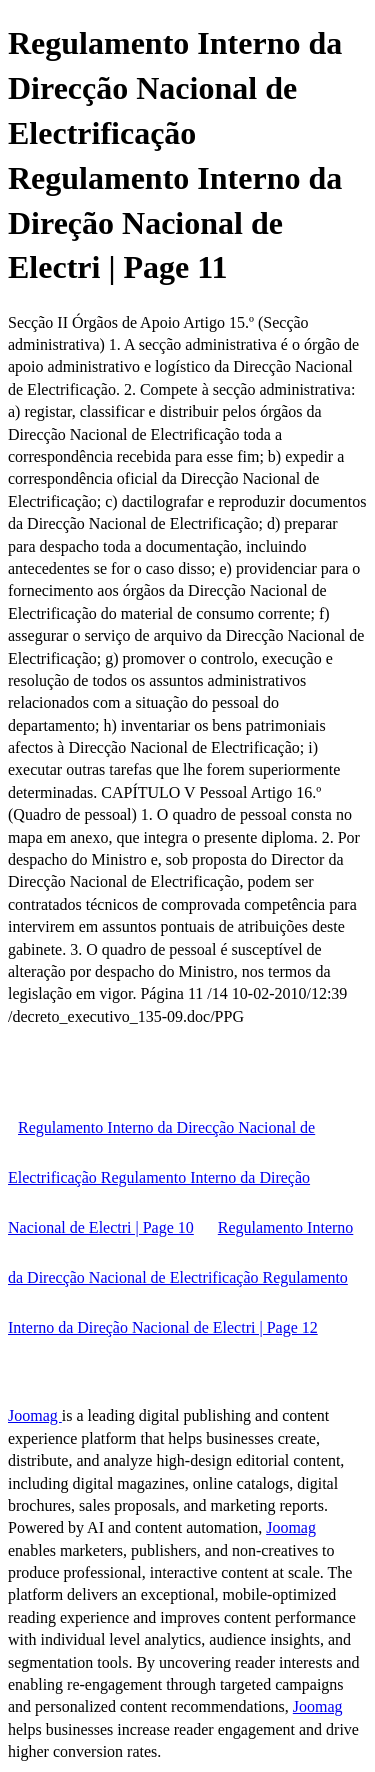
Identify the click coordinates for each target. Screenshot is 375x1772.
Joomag (35, 1415)
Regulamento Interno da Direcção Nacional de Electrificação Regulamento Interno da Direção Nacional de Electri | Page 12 (180, 1277)
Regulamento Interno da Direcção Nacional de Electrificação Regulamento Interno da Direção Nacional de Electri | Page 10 (161, 1177)
